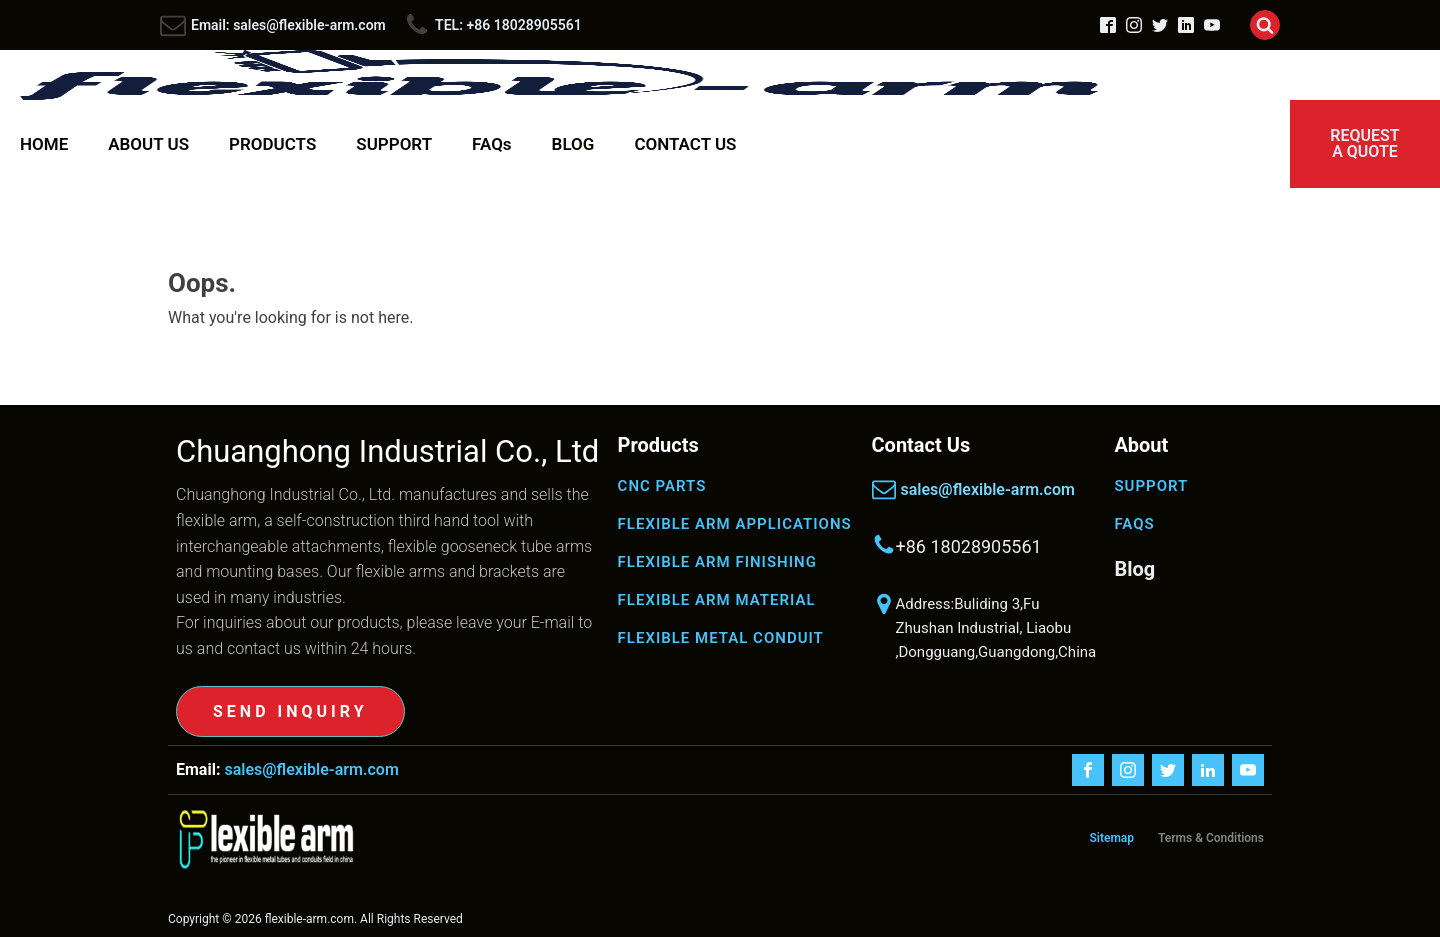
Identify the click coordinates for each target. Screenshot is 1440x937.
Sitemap (1111, 838)
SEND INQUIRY (290, 711)
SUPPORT (394, 144)
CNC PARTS (662, 486)
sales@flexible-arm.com (988, 489)
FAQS (1134, 524)
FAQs (492, 144)
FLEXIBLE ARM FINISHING (717, 562)
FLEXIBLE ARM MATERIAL (717, 600)
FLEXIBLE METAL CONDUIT (721, 638)
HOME (44, 144)
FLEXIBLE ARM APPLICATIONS (735, 524)
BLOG (573, 144)
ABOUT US (148, 144)
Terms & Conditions (1211, 838)
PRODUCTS (272, 144)
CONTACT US (685, 144)
